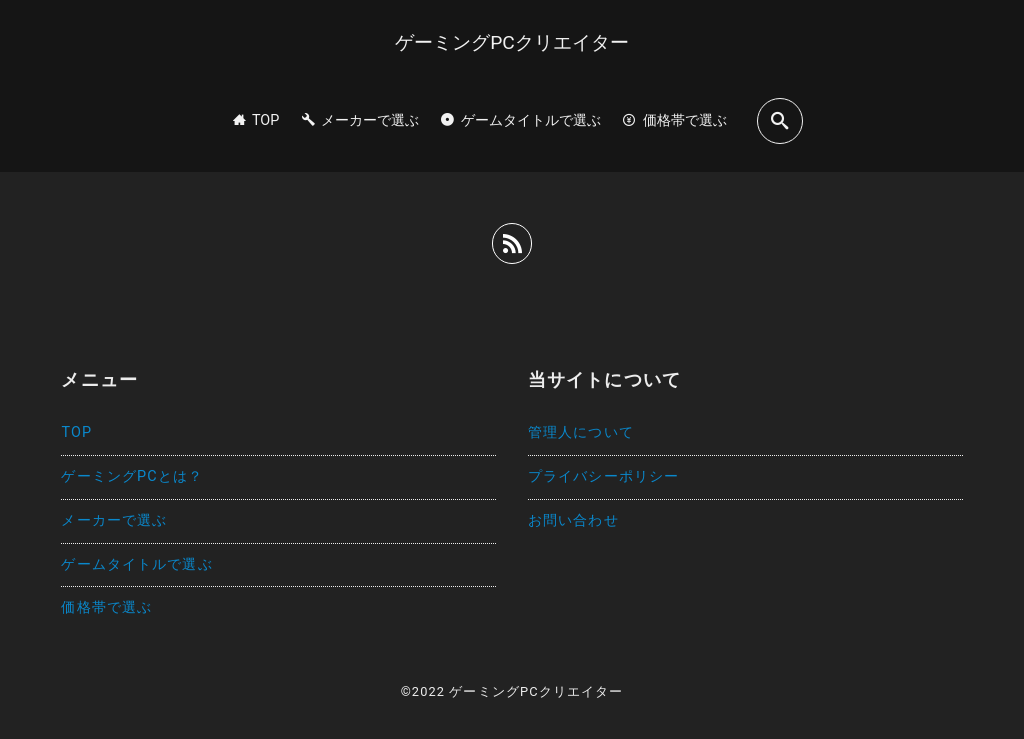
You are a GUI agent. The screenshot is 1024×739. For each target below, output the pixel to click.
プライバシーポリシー (603, 476)
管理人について (581, 432)
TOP (76, 432)
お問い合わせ (573, 520)
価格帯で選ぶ (106, 607)
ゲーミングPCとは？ (132, 476)
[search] (780, 120)
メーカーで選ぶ (114, 520)
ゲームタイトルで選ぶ (136, 564)
